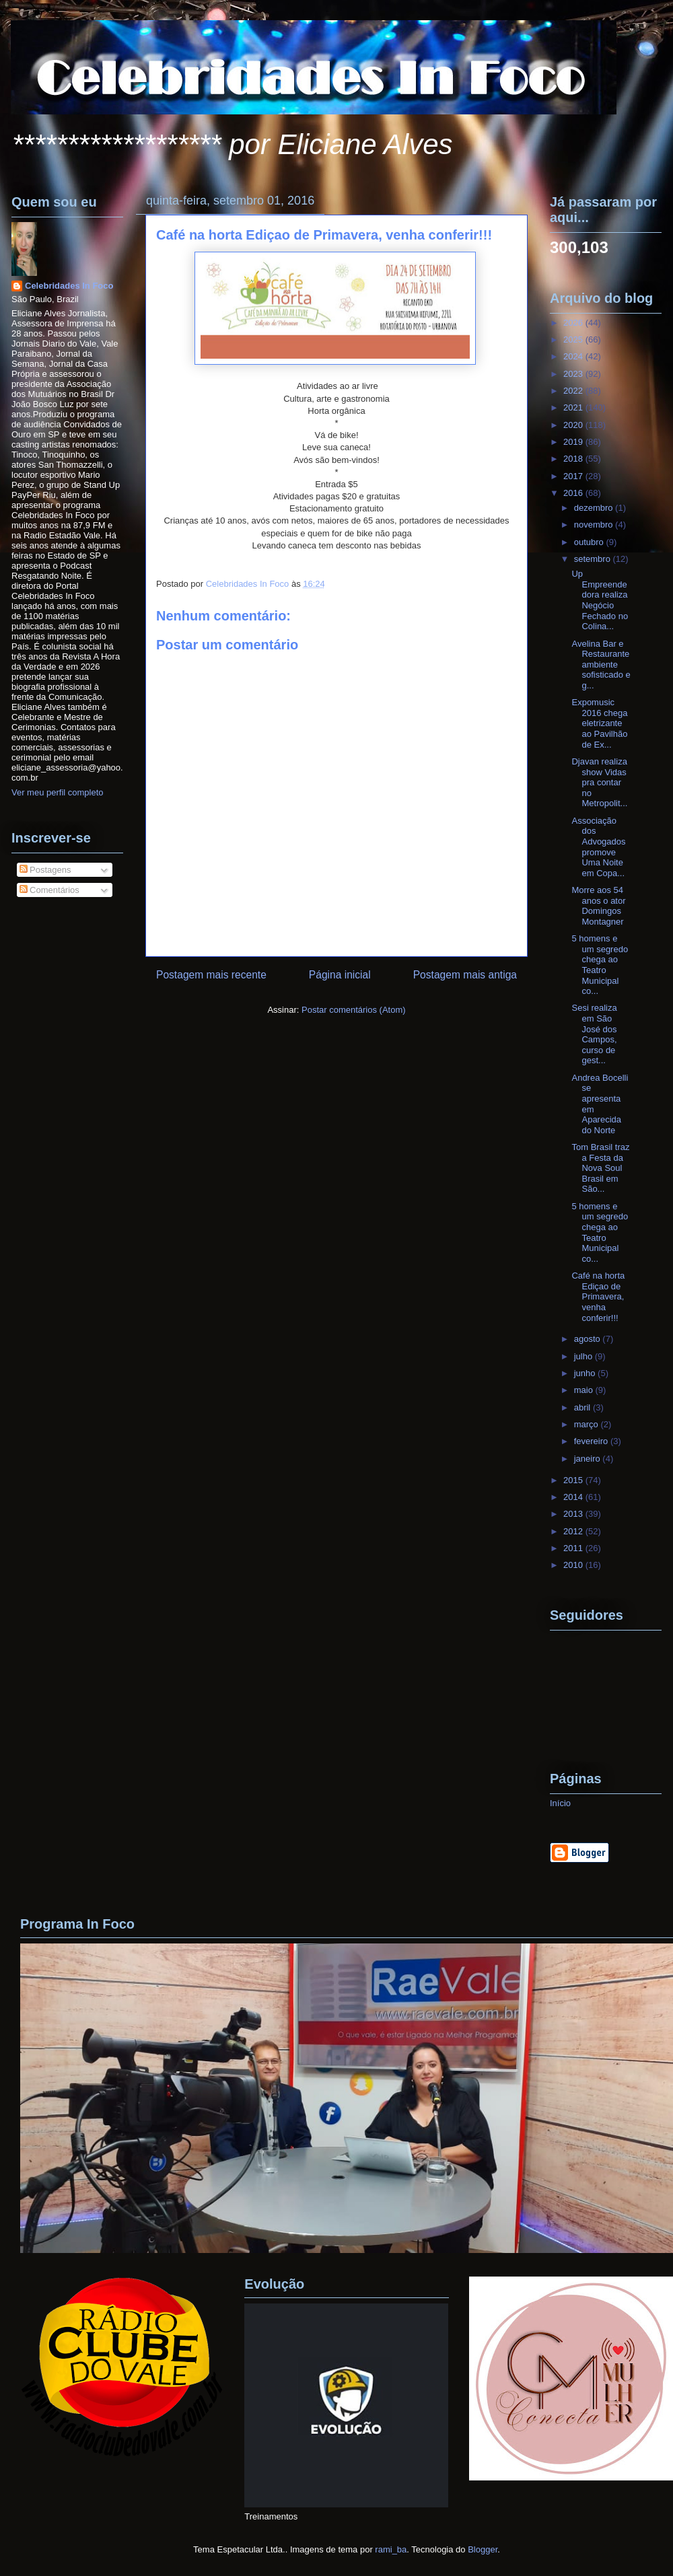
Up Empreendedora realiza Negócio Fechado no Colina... (599, 600)
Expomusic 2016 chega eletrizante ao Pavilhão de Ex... (599, 723)
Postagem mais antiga (465, 974)
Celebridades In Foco (69, 286)
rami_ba (390, 2549)
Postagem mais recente (211, 974)
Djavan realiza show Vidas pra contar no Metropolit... (599, 782)
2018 (574, 459)
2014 (574, 1497)
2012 (574, 1531)
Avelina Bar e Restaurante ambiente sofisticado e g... (600, 664)
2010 (574, 1565)
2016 (574, 493)
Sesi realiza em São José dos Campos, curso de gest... (593, 1034)
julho (584, 1356)
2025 (574, 339)
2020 (574, 425)
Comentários (49, 890)
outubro (590, 542)
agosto (588, 1339)
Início (560, 1803)
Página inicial (340, 974)
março (587, 1424)
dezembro (594, 508)
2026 (574, 323)
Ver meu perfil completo (57, 792)
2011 (574, 1548)
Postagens (45, 870)
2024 (574, 356)
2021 (574, 407)
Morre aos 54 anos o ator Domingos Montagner (598, 906)
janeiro (588, 1459)
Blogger (482, 2549)
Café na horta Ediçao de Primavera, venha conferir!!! (598, 1296)
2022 (574, 391)
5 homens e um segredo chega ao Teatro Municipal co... (599, 964)
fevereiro (592, 1441)
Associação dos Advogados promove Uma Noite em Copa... (598, 847)
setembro (593, 559)
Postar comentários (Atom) (354, 1010)
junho (586, 1373)
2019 (574, 442)
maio (585, 1390)
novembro (594, 525)
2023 (574, 374)
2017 (574, 476)
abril (583, 1407)
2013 (574, 1514)
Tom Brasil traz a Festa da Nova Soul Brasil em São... (600, 1168)
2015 (574, 1480)
